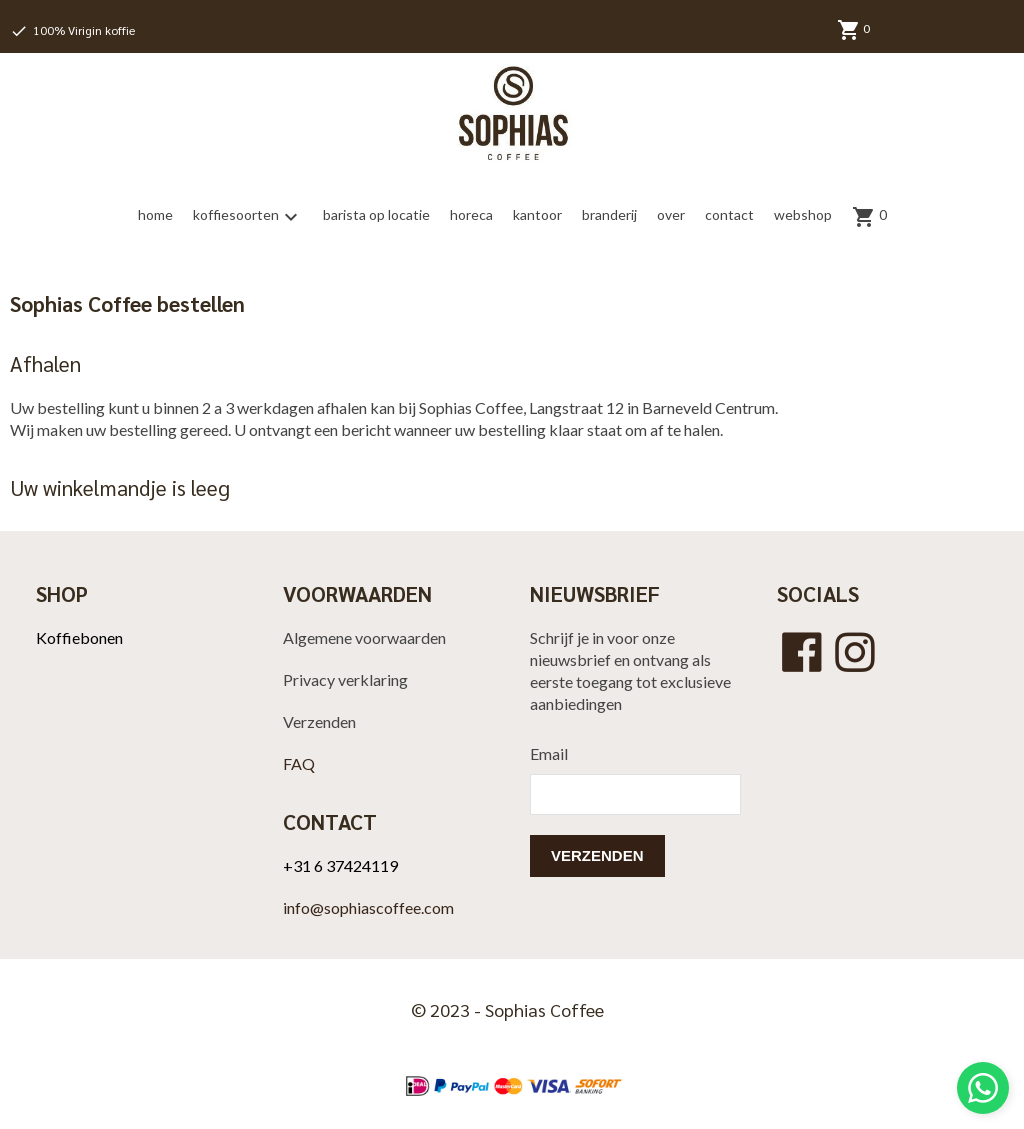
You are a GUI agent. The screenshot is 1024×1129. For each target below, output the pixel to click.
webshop (803, 214)
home (155, 214)
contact (729, 214)
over (671, 214)
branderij (609, 214)
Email (549, 753)
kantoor (537, 214)
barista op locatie (376, 214)
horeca (471, 214)
